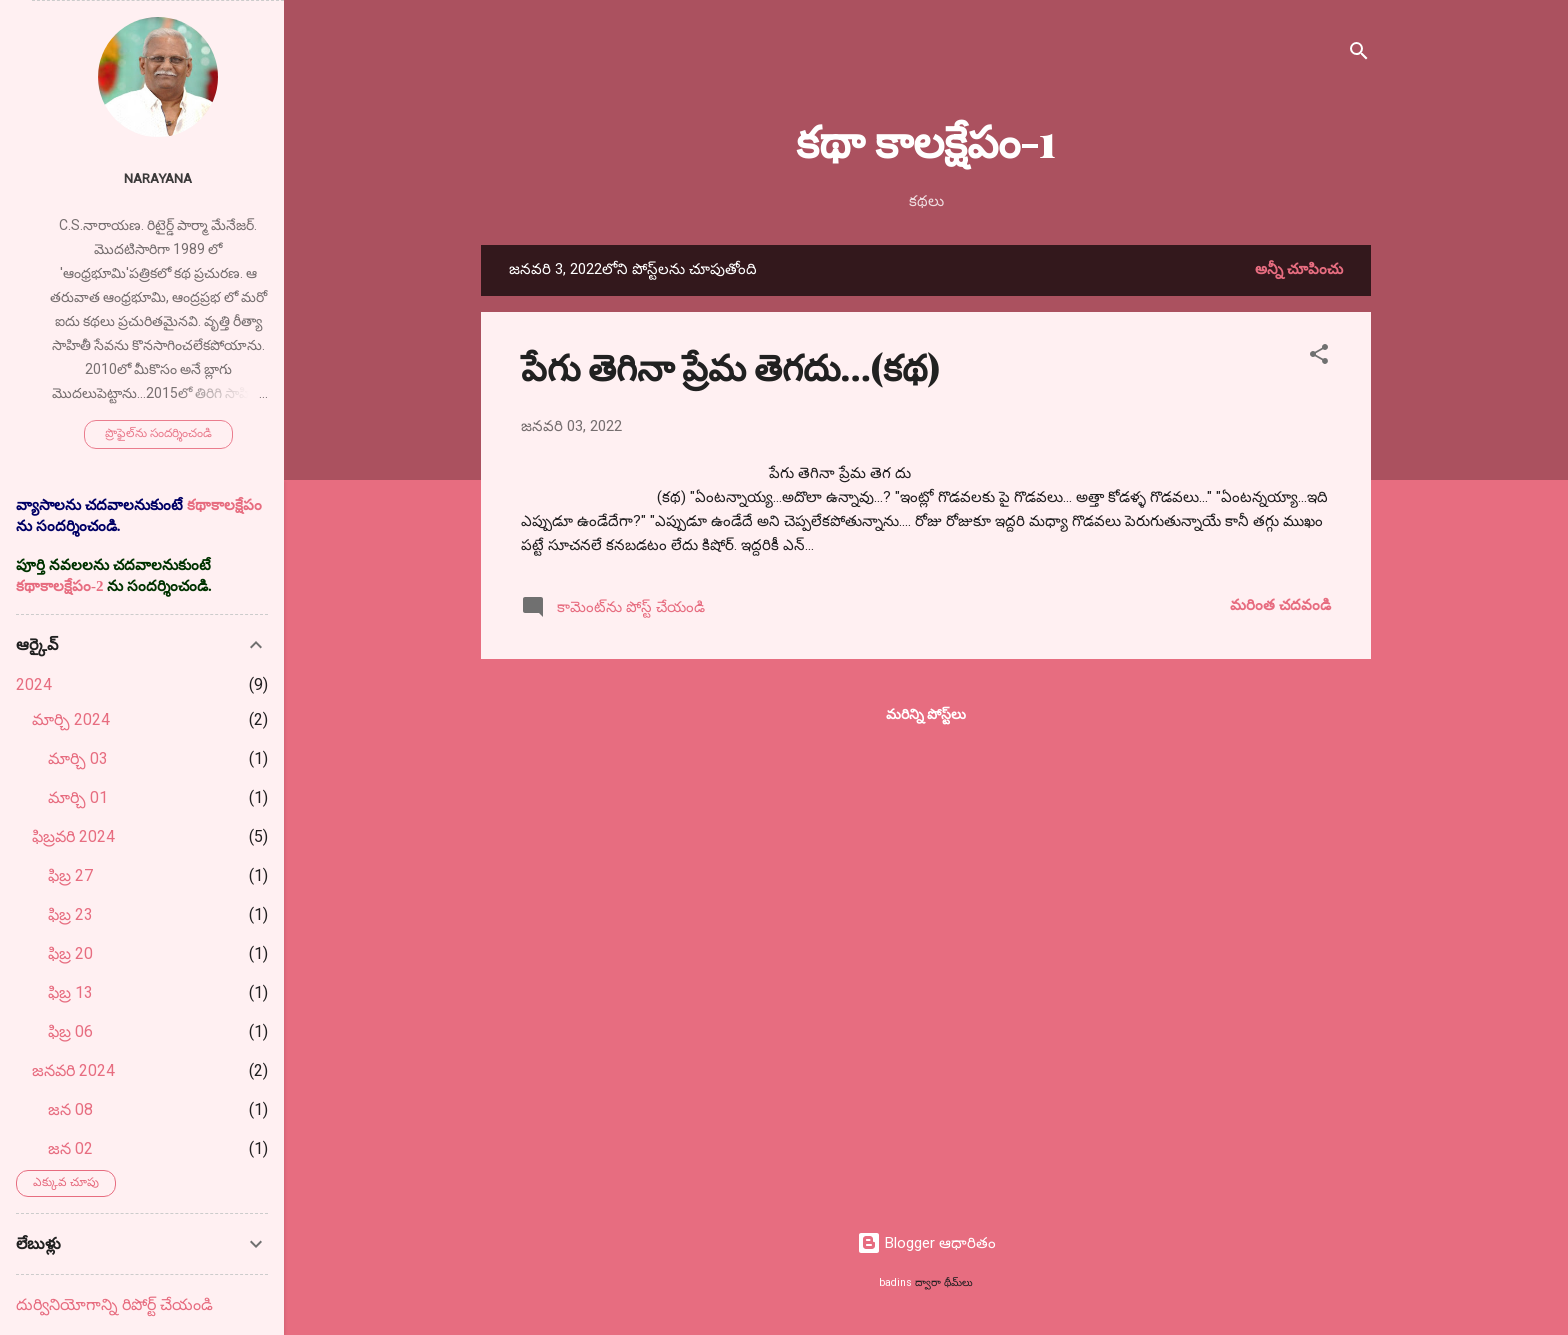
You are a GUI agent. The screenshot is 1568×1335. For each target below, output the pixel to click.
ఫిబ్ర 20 (70, 953)
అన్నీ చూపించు (1299, 269)
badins (895, 1282)
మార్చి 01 (78, 797)
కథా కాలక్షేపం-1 (926, 139)
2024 (34, 684)
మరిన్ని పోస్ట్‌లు (926, 714)
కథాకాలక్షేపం (224, 505)
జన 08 (70, 1109)
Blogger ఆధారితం (926, 1243)
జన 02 (70, 1148)
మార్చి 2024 (71, 719)
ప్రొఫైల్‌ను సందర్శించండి (158, 433)
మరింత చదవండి (1280, 605)
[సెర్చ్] (1359, 54)
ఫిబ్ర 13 (70, 992)
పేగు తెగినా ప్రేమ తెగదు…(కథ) (730, 366)
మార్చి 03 (78, 758)
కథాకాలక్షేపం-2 (60, 586)
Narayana (158, 178)
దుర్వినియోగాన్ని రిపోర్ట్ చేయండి (114, 1304)
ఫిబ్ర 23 (70, 914)
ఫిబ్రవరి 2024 (73, 836)
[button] (1319, 357)
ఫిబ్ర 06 (70, 1031)
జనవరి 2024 (73, 1070)
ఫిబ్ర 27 (70, 875)
